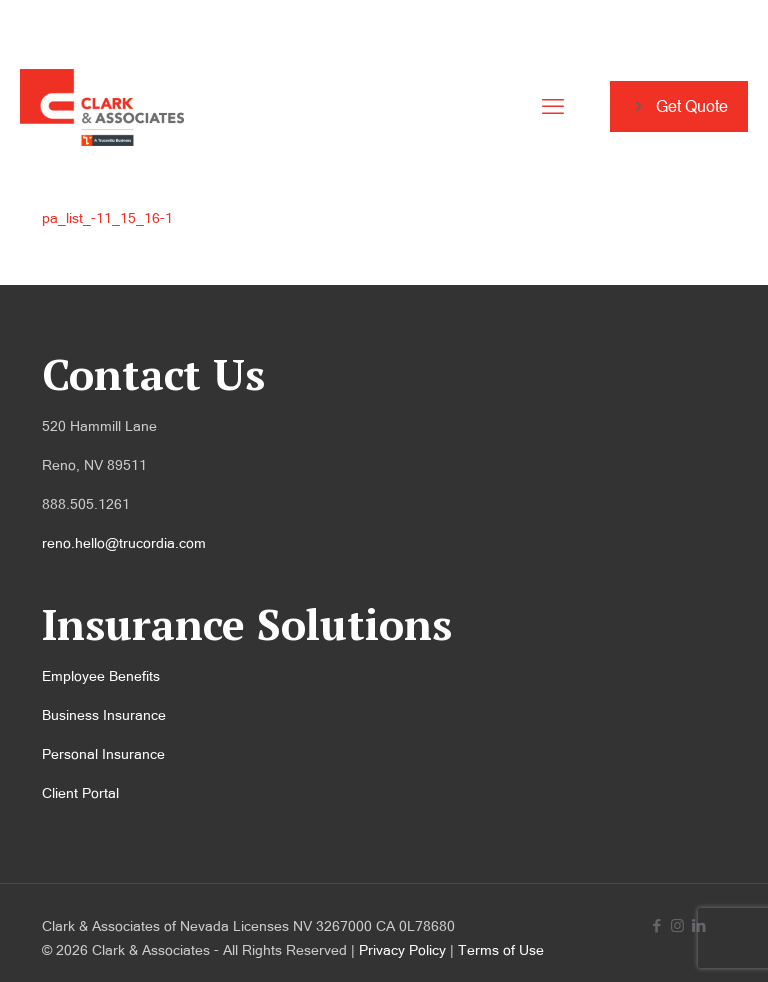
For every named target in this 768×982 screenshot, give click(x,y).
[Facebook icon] (656, 925)
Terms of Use (501, 950)
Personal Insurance (103, 754)
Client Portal (80, 793)
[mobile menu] (553, 107)
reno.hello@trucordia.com (124, 543)
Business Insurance (104, 715)
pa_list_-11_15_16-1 (107, 218)
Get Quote (679, 106)
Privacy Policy (402, 950)
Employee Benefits (101, 676)
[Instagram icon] (677, 925)
